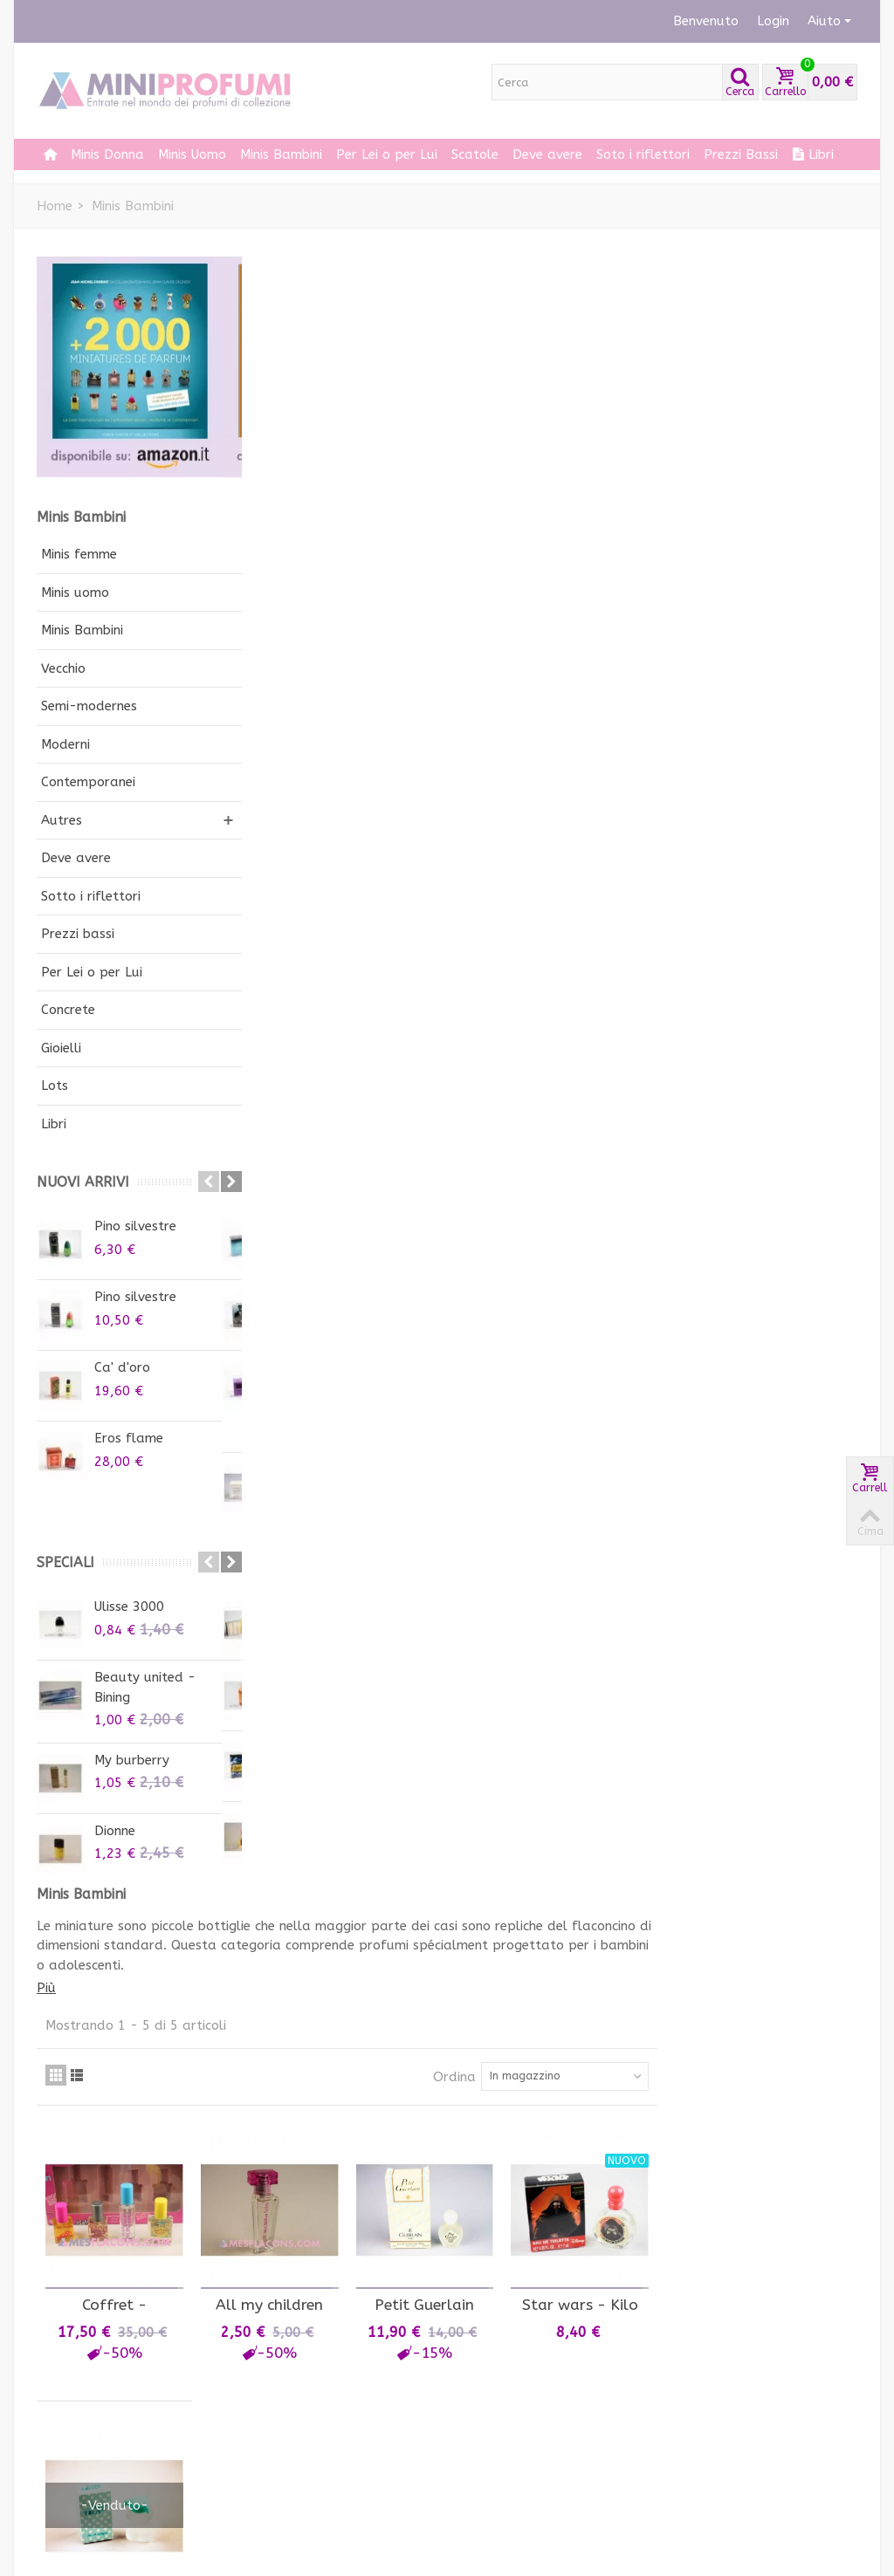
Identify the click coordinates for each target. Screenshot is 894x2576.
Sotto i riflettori (91, 896)
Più (258, 359)
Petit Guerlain (628, 673)
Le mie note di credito (113, 2386)
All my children (477, 673)
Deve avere (547, 154)
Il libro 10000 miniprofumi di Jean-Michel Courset (793, 2206)
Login (773, 21)
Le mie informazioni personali (105, 2438)
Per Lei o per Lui (386, 154)
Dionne (114, 1831)
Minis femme (79, 554)
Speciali (65, 1562)
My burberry (131, 1760)
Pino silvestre (135, 1226)
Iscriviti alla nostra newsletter (519, 2375)
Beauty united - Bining (145, 1687)
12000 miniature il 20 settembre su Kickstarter (786, 2012)
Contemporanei (88, 782)
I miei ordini (80, 2365)
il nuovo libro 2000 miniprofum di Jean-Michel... (793, 2109)
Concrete (68, 1009)
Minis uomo (75, 592)
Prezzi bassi (77, 934)
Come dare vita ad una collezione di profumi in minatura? (330, 2384)
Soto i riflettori (643, 154)
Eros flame (128, 1438)
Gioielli (61, 1048)
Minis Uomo (192, 154)
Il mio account (92, 2336)
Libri (813, 154)
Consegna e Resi (307, 2466)
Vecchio (63, 668)
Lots (54, 1085)
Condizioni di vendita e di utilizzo (335, 2435)
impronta (286, 2488)
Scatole (475, 154)
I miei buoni (79, 2469)
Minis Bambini (281, 154)
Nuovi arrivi (83, 1182)
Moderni (65, 744)
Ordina (654, 448)
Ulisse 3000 (129, 1606)
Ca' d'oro (122, 1367)
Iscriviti (491, 2441)
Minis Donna (107, 154)
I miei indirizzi (85, 2407)
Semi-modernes (89, 706)
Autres (61, 820)
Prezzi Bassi (741, 154)
